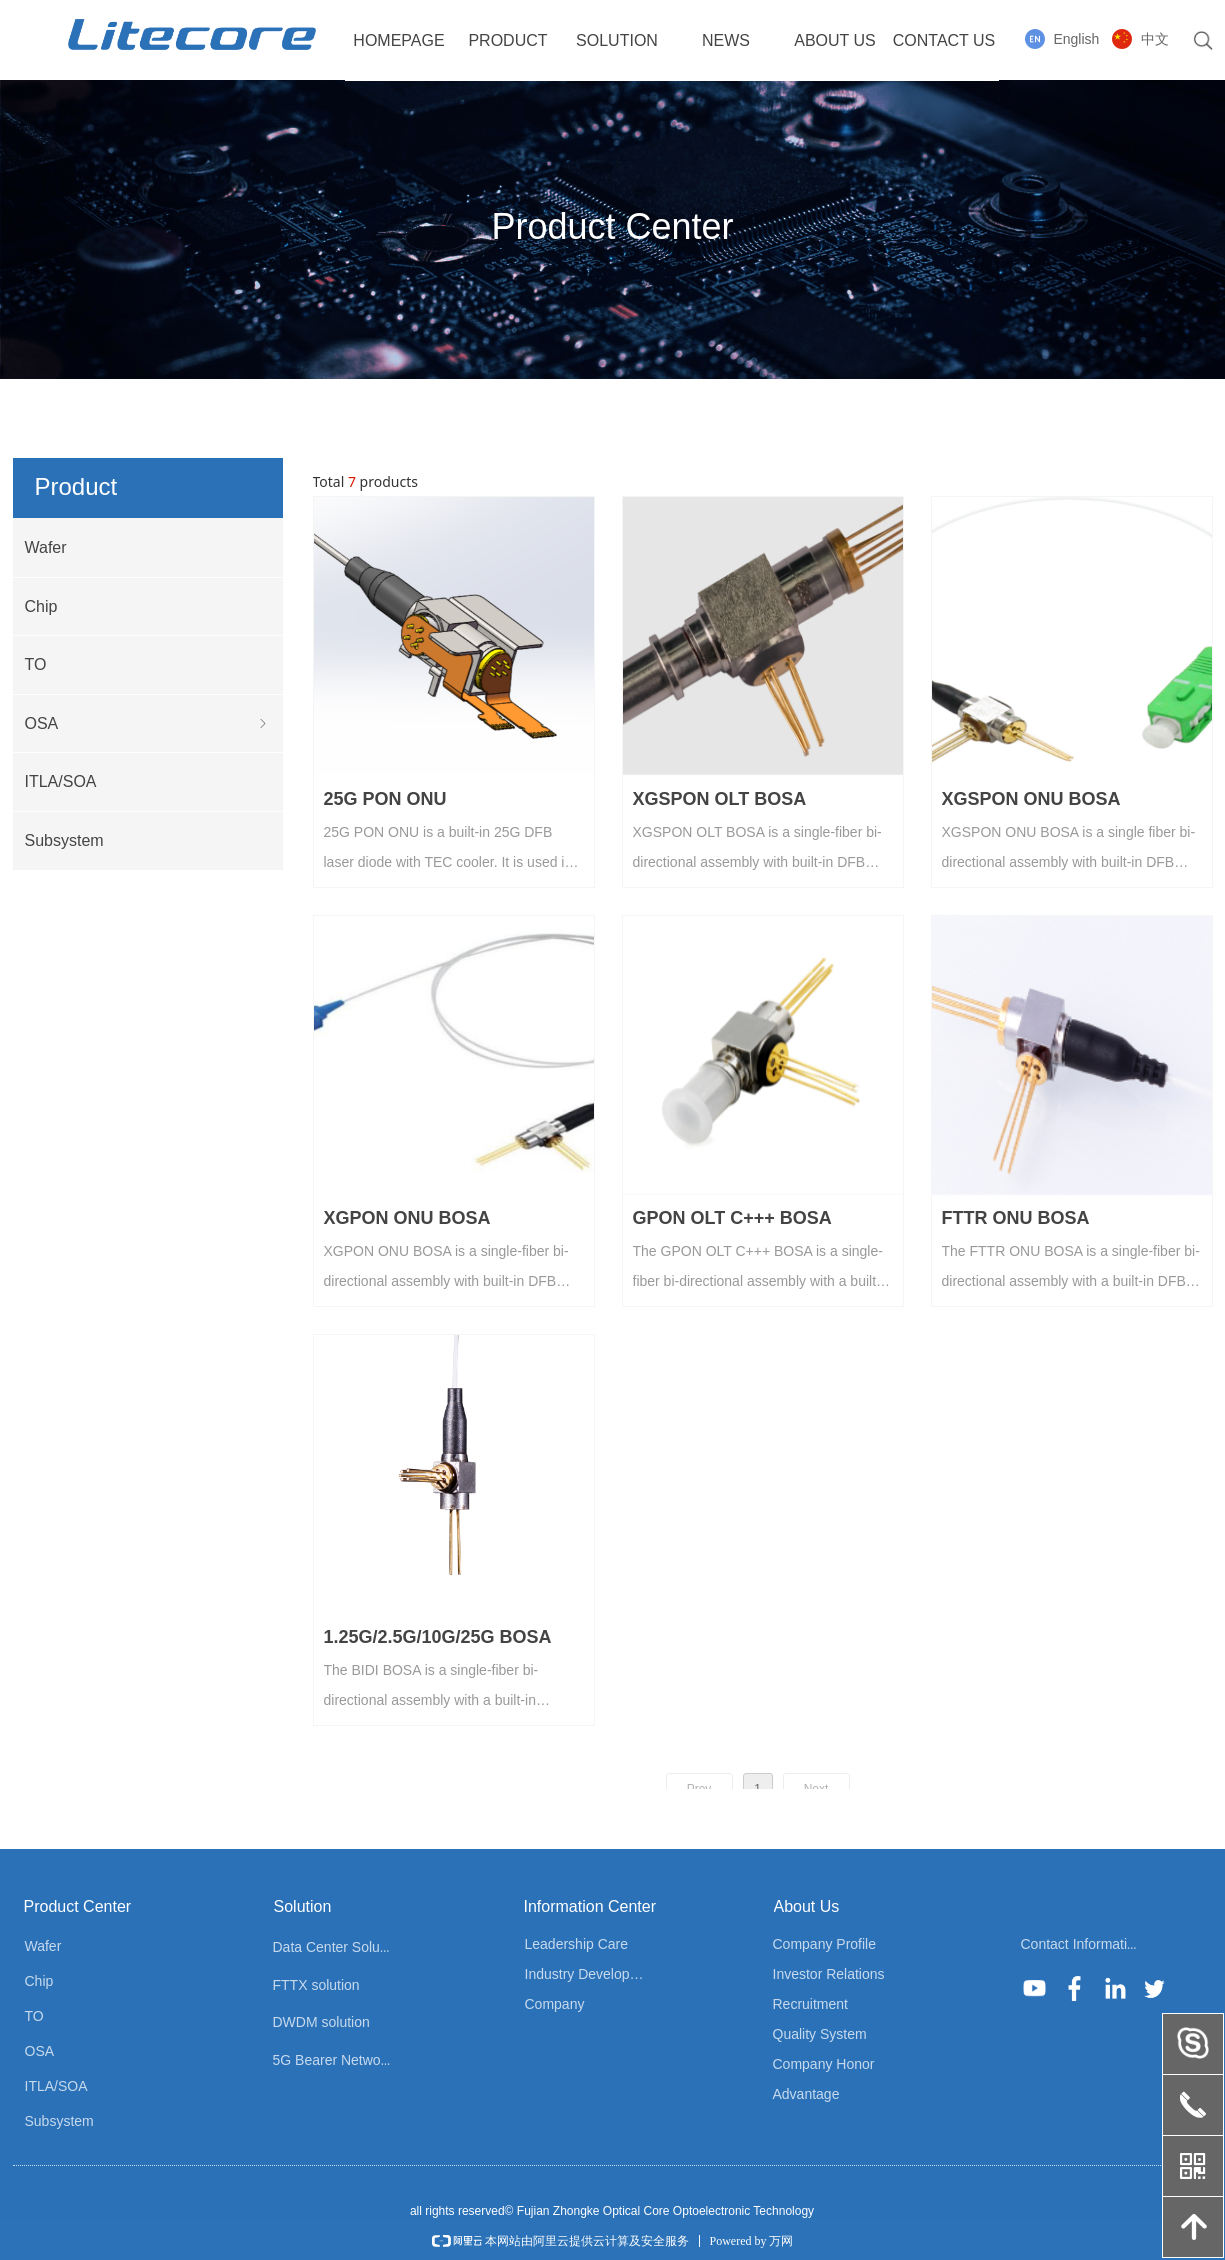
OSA (148, 724)
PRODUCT (507, 40)
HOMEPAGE (398, 40)
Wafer (46, 547)
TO (36, 664)
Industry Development (593, 1974)
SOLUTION (617, 40)
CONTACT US (944, 40)
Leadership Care (577, 1944)
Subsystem (64, 840)
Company (555, 2004)
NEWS (726, 40)
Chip (41, 606)
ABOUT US (835, 40)
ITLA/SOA (61, 781)
